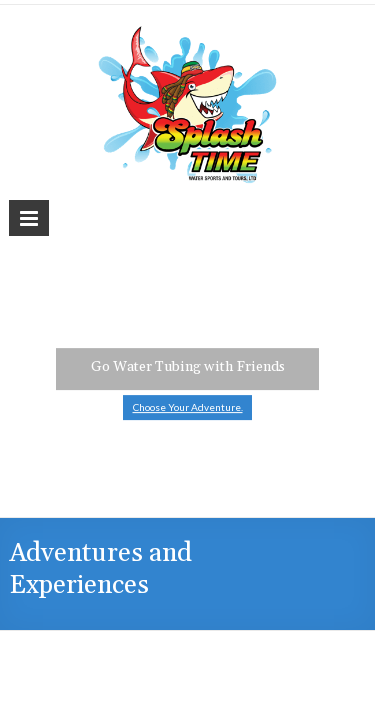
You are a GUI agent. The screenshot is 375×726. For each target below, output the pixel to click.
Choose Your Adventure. (188, 407)
